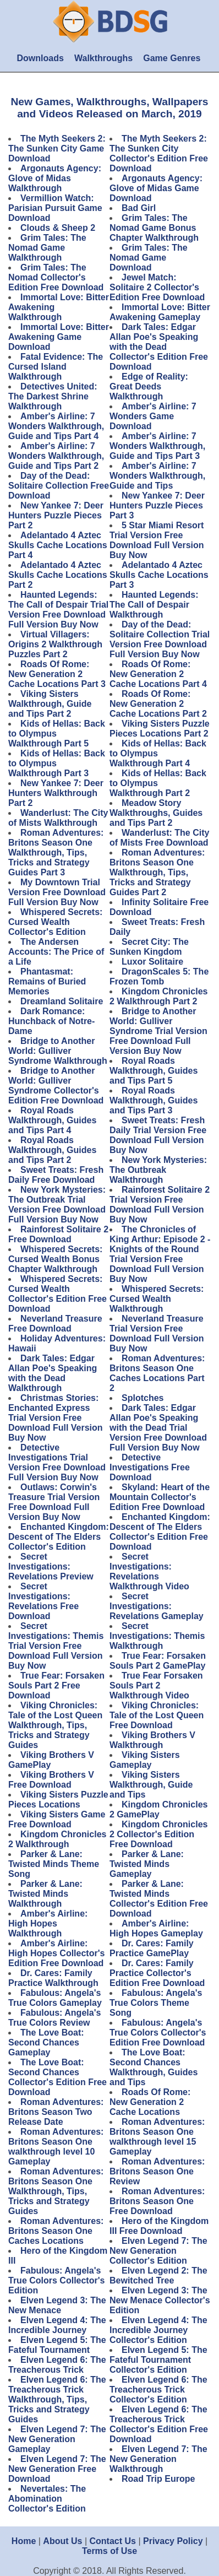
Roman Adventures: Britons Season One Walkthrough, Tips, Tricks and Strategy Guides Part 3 (55, 852)
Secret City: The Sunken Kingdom (149, 946)
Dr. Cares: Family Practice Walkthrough (53, 1978)
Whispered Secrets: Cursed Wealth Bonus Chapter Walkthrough (55, 1259)
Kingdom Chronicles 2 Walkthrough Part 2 (158, 996)
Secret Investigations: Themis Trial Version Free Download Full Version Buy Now (55, 1645)
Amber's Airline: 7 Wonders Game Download (153, 416)
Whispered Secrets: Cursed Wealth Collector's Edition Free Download (57, 1293)
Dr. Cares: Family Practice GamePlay (152, 1948)
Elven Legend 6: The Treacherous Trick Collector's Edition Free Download (159, 2424)
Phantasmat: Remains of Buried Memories (47, 981)
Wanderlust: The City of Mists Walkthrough (58, 817)
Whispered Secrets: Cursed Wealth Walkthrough (157, 1298)
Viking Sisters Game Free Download (56, 1819)
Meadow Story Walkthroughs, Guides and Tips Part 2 (156, 812)
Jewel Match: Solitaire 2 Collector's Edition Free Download (157, 287)
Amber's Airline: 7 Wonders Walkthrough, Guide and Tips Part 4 (56, 426)
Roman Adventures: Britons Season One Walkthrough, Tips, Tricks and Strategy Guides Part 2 (157, 872)
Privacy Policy (173, 2541)
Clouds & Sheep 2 (57, 227)
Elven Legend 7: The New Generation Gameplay (57, 2439)
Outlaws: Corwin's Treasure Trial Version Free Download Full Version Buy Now (54, 1502)
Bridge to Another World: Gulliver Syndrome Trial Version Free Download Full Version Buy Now (158, 1031)
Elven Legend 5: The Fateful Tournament (57, 2345)
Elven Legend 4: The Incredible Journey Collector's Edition (158, 2330)
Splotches (142, 1398)
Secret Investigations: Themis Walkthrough (157, 1635)
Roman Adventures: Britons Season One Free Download (157, 2201)
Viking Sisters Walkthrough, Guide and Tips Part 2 (49, 703)
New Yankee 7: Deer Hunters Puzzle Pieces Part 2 (55, 515)
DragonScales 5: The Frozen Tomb (159, 976)
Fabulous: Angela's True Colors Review (54, 2017)
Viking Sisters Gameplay (145, 1759)
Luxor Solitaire (152, 961)
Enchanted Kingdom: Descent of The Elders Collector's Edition (58, 1536)
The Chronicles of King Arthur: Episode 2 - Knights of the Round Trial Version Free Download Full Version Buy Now (160, 1254)
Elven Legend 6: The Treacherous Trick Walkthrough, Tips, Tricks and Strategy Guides (57, 2399)
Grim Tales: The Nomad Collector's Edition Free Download (55, 277)
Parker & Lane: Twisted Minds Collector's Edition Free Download (159, 1898)
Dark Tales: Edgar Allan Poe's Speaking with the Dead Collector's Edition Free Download (159, 346)
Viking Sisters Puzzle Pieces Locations (58, 1799)
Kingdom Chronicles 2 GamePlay (158, 1809)
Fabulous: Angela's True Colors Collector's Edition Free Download (158, 2032)
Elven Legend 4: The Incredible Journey (57, 2325)
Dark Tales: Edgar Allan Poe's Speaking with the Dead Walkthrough (52, 1373)
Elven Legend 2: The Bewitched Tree (158, 2275)
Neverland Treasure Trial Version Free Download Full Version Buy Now (157, 1333)
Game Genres (171, 58)
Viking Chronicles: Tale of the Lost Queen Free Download (157, 1715)
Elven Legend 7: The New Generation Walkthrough (158, 2459)
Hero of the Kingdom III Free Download (159, 2226)
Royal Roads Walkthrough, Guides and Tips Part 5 (154, 1070)
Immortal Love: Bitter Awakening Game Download (58, 336)
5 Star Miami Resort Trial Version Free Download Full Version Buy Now (157, 540)
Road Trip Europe (158, 2478)
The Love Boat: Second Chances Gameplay (46, 2042)
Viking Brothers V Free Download (51, 1779)
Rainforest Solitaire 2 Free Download (58, 1234)
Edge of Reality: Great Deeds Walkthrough (149, 386)
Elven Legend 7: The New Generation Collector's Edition (158, 2250)
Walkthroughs (103, 58)
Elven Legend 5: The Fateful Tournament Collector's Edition (158, 2359)
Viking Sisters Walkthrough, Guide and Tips (151, 1784)
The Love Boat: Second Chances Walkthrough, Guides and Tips (154, 2067)
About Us (62, 2541)
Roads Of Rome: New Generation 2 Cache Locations (150, 2102)
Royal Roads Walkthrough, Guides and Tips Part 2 (52, 1150)
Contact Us (113, 2541)
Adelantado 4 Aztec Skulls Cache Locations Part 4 (57, 545)
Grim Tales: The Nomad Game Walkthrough (47, 247)
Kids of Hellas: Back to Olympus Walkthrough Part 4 (158, 753)
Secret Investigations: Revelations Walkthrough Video (149, 1571)
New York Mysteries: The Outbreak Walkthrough (158, 1169)
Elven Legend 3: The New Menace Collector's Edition (160, 2300)
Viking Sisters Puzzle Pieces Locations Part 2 (160, 728)
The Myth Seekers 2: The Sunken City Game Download (57, 148)
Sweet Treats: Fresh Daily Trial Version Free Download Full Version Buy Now (158, 1135)
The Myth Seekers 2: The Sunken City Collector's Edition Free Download (159, 153)
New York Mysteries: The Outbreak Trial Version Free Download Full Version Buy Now (57, 1204)
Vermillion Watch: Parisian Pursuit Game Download (55, 208)
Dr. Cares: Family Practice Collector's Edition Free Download (157, 1973)
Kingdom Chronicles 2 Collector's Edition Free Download (158, 1834)
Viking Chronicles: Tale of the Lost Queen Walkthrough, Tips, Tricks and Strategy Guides (55, 1725)
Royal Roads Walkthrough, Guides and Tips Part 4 (52, 1120)
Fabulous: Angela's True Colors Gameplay (55, 1997)
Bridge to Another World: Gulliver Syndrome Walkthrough (57, 1050)
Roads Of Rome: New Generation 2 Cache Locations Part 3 (57, 674)
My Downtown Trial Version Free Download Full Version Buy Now (57, 892)
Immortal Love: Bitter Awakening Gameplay (160, 312)
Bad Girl (139, 208)
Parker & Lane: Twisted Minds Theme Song (53, 1864)
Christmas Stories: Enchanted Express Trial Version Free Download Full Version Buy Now (55, 1417)
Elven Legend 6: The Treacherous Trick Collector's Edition (158, 2389)
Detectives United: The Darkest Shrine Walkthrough (52, 396)
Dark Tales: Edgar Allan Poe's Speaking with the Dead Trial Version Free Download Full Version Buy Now (158, 1427)
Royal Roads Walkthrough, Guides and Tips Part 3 (154, 1100)
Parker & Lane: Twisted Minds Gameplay (147, 1864)
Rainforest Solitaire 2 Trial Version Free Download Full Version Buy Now (160, 1204)
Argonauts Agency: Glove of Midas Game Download (156, 188)
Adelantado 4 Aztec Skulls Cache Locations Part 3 (159, 574)
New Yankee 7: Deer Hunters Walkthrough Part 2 (55, 793)
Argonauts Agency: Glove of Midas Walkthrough (54, 178)
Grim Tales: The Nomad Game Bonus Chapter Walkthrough (154, 227)
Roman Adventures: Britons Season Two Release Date (55, 2111)
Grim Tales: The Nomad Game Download (149, 257)
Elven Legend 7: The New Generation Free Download (57, 2468)
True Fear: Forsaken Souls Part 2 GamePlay (158, 1660)
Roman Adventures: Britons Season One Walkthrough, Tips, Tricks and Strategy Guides (55, 2191)
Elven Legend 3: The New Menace (57, 2305)
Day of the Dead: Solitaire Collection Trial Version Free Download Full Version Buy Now (160, 639)
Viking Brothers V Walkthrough (152, 1740)
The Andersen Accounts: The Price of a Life (56, 951)
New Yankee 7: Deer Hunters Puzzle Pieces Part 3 (157, 505)
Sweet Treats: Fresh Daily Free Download (55, 1174)
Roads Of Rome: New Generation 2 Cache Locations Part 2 (158, 703)
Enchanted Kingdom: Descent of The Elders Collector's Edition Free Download (160, 1531)
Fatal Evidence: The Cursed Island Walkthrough (55, 366)
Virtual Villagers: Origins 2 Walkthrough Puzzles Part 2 (55, 644)
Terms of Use (109, 2551)
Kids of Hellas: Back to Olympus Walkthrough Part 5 (56, 733)
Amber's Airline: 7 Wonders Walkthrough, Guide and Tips (157, 475)
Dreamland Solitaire (61, 1001)
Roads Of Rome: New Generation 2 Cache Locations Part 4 (158, 674)
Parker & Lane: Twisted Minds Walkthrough (45, 1893)
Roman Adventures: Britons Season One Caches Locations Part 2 (157, 1373)
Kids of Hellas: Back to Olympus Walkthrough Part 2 (158, 783)
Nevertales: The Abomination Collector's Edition (47, 2498)
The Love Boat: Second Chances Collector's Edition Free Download (57, 2077)
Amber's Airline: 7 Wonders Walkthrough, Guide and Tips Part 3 (157, 446)
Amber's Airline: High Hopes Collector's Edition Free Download (56, 1953)
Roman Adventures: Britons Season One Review (157, 2171)
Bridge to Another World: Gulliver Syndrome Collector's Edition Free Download (55, 1085)
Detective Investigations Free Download (150, 1467)
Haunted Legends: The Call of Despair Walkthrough (154, 604)
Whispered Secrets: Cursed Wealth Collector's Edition (55, 922)
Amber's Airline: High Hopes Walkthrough (47, 1923)
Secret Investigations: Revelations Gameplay (157, 1606)
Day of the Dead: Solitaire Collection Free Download (58, 485)
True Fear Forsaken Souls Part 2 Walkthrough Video (156, 1685)
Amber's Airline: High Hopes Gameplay (156, 1928)
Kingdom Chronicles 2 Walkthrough (57, 1839)
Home (24, 2541)
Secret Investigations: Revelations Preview (51, 1566)
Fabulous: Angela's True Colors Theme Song (156, 2002)
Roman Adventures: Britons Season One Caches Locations (55, 2230)
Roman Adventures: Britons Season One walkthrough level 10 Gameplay (55, 2146)
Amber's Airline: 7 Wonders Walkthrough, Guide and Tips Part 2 (56, 455)
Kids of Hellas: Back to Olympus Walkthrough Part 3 (56, 763)
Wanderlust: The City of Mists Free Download (159, 837)
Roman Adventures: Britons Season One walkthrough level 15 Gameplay (157, 2136)
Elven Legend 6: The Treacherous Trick (57, 2364)
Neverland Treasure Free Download (55, 1323)
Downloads (40, 58)
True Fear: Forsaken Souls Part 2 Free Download (56, 1685)
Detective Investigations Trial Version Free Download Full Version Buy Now (57, 1462)
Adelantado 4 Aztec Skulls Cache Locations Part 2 (57, 574)
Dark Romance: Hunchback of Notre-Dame (51, 1021)
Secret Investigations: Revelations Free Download (43, 1601)
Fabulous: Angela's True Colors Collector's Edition (56, 2280)
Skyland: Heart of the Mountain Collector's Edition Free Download (160, 1497)
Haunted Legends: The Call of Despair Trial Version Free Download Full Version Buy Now (58, 609)
